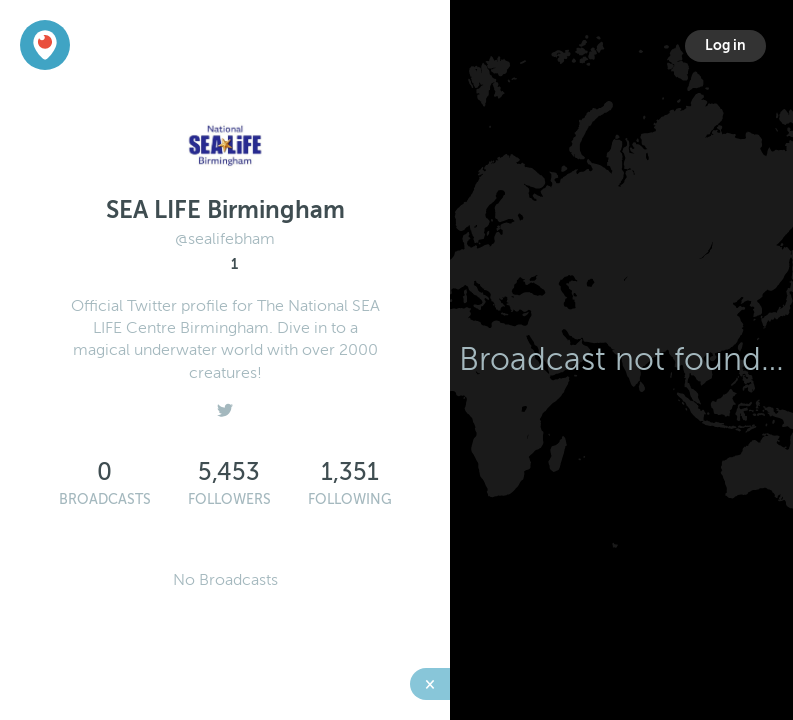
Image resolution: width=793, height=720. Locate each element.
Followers (229, 499)
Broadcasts (105, 499)
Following (350, 499)
